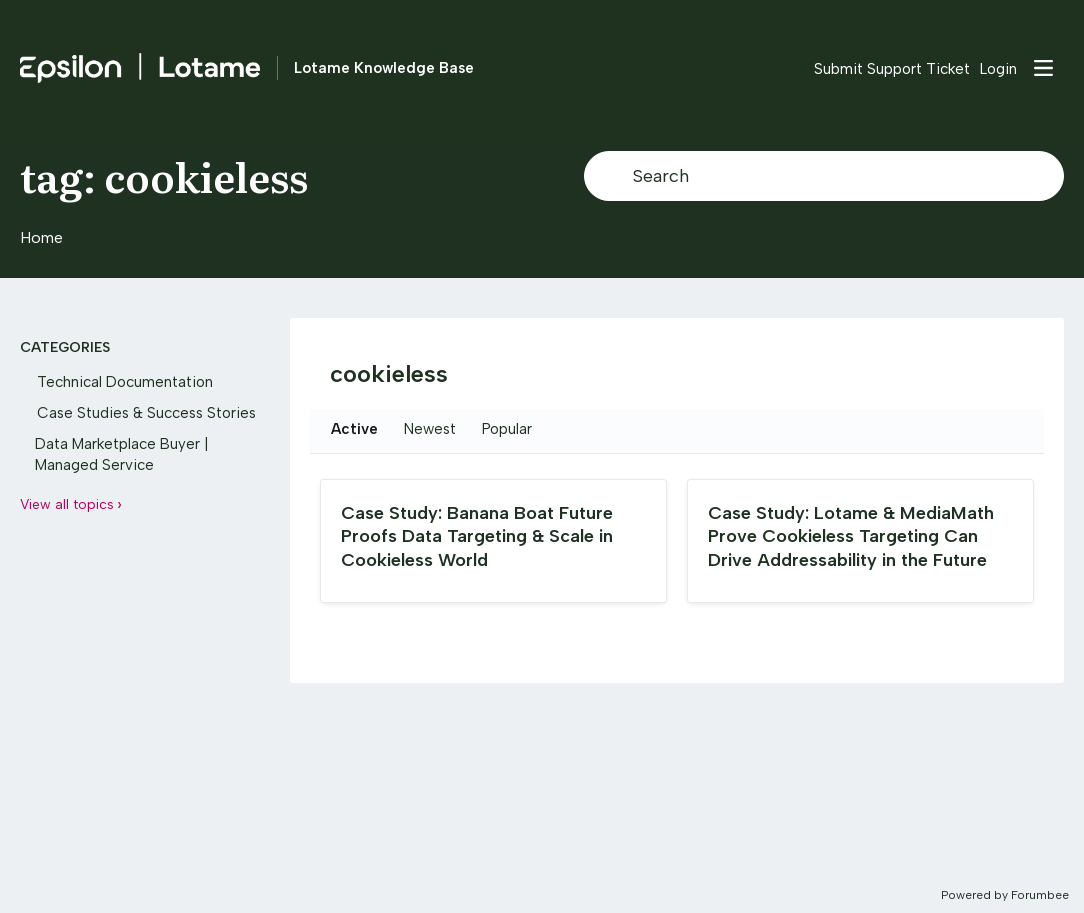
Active (354, 429)
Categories (65, 347)
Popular (507, 429)
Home (41, 237)
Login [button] (998, 69)
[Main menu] (1043, 68)
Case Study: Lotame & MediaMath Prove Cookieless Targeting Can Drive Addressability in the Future (851, 536)
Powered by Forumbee (1005, 895)
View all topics (67, 504)
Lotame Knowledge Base (384, 68)
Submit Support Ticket (892, 69)
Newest (430, 429)
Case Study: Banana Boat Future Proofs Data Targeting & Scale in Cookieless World (477, 536)
